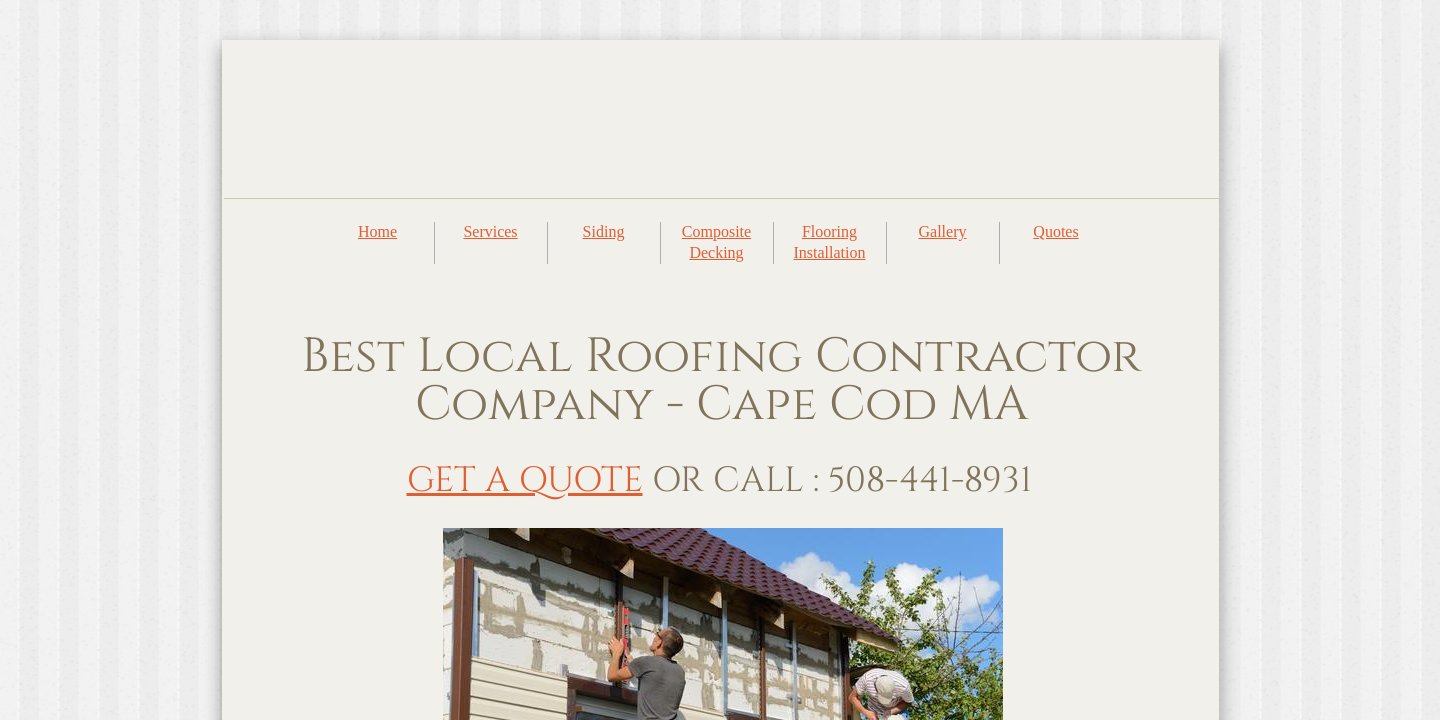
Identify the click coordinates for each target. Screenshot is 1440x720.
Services (490, 231)
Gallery (943, 231)
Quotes (1055, 231)
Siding (604, 231)
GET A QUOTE (525, 480)
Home (377, 231)
